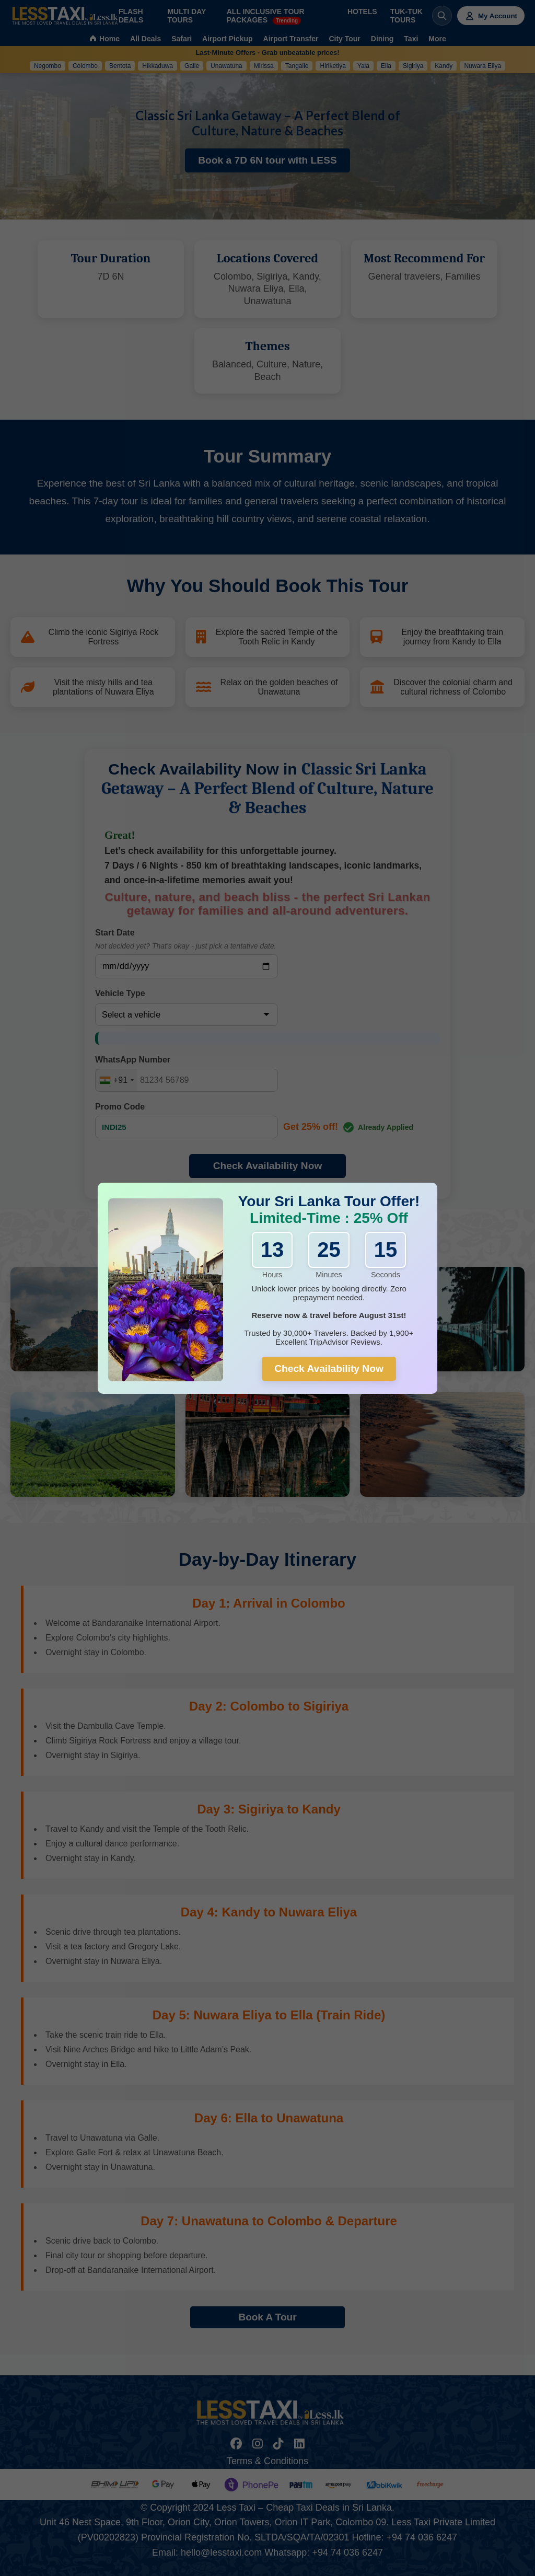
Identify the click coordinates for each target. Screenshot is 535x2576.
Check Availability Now (328, 1368)
